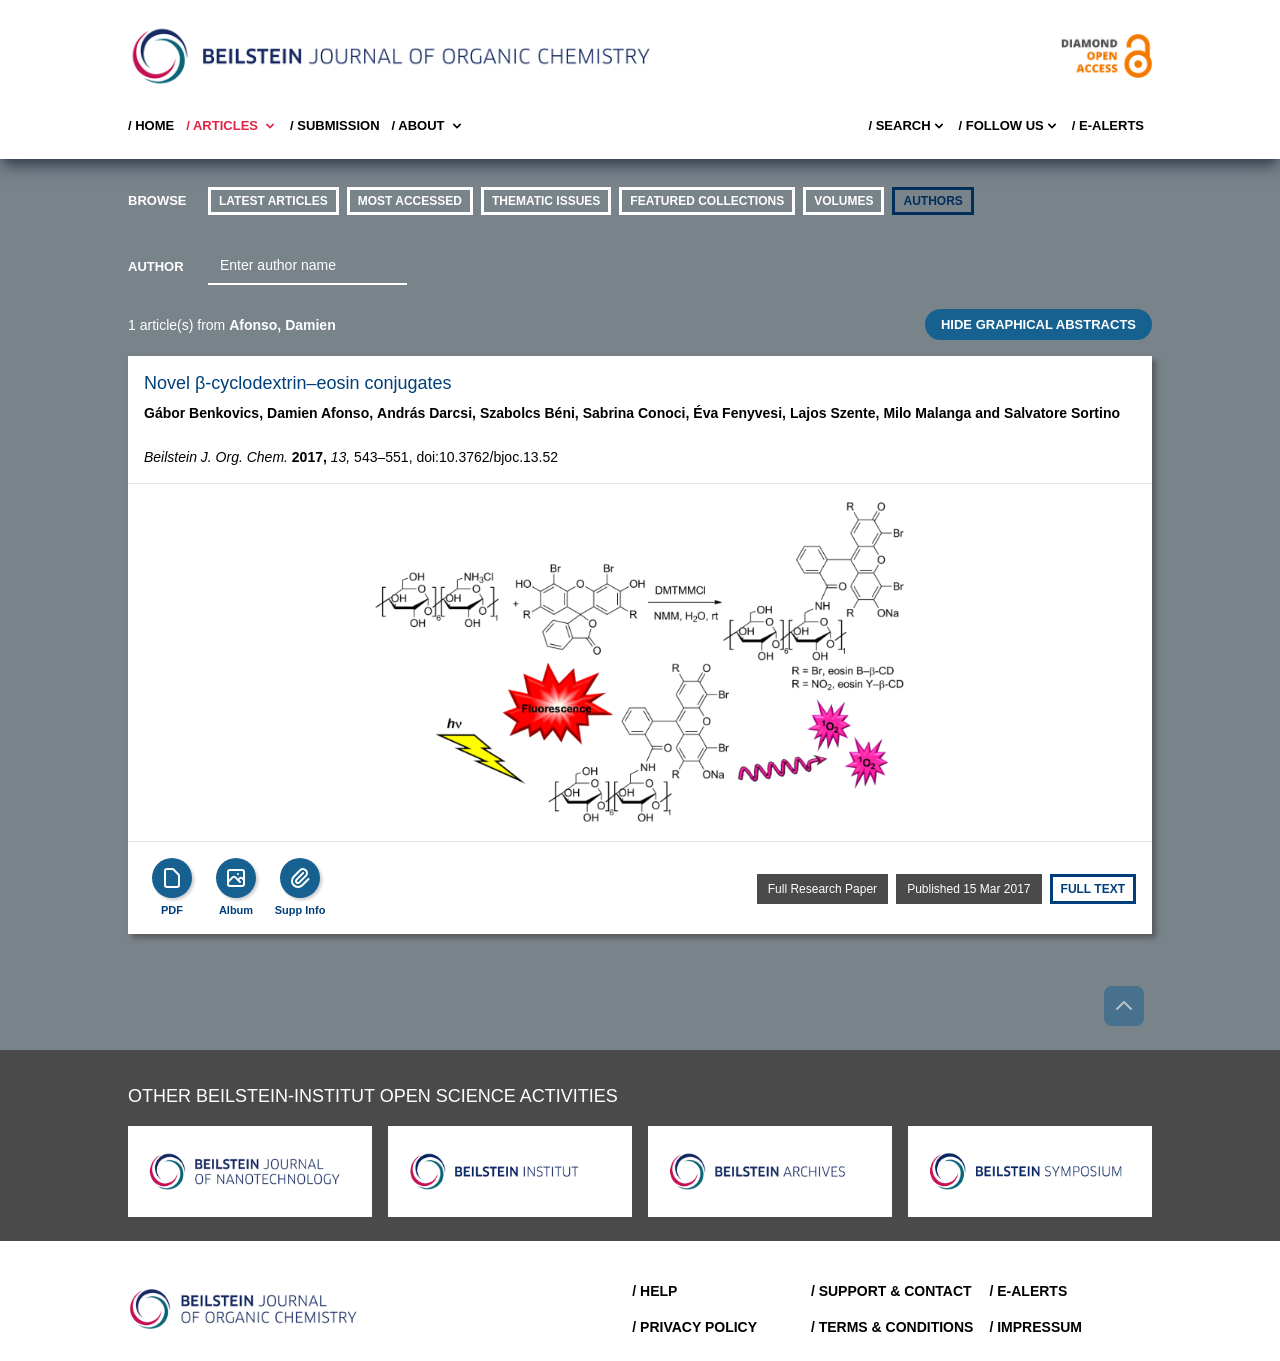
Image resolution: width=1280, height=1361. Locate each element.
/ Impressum (1035, 1327)
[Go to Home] (244, 1309)
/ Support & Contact (891, 1291)
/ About (428, 126)
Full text (1093, 889)
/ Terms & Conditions (892, 1327)
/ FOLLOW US (1009, 126)
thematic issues (546, 201)
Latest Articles (273, 201)
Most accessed (410, 201)
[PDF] (172, 878)
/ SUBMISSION (335, 125)
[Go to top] (1124, 1006)
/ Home (151, 125)
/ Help (654, 1291)
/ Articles (232, 126)
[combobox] (307, 266)
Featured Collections (707, 201)
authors (932, 201)
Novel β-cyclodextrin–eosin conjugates (298, 383)
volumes (843, 201)
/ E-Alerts (1108, 125)
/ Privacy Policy (694, 1327)
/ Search (907, 126)
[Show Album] (236, 878)
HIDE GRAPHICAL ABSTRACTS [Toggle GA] (1038, 324)
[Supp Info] (300, 878)
